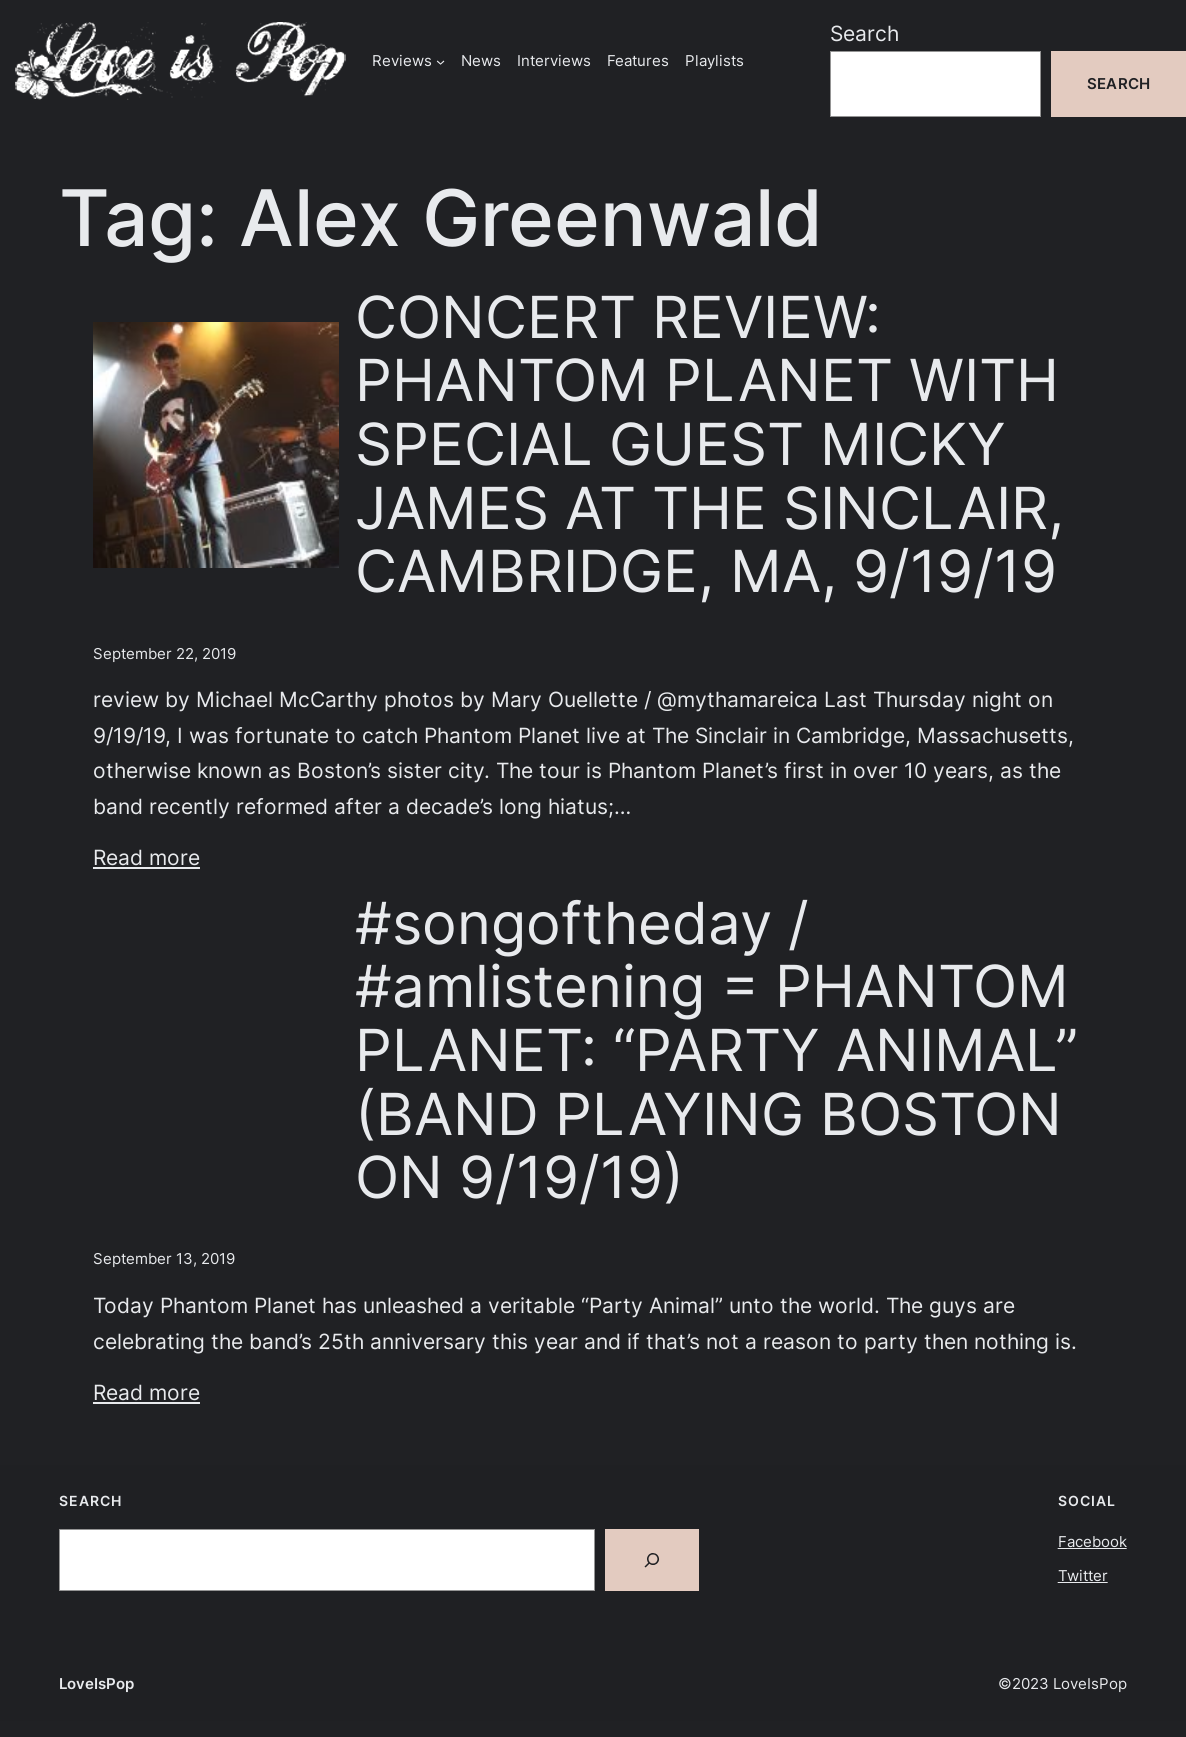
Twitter (1083, 1575)
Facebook (1092, 1541)
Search (864, 33)
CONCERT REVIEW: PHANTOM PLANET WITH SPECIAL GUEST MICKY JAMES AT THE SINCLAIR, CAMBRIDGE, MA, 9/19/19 (709, 445)
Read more (146, 857)
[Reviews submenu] (440, 60)
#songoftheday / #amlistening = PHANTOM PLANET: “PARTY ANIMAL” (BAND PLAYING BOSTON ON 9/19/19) (716, 1051)
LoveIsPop (96, 1683)
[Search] (652, 1560)
